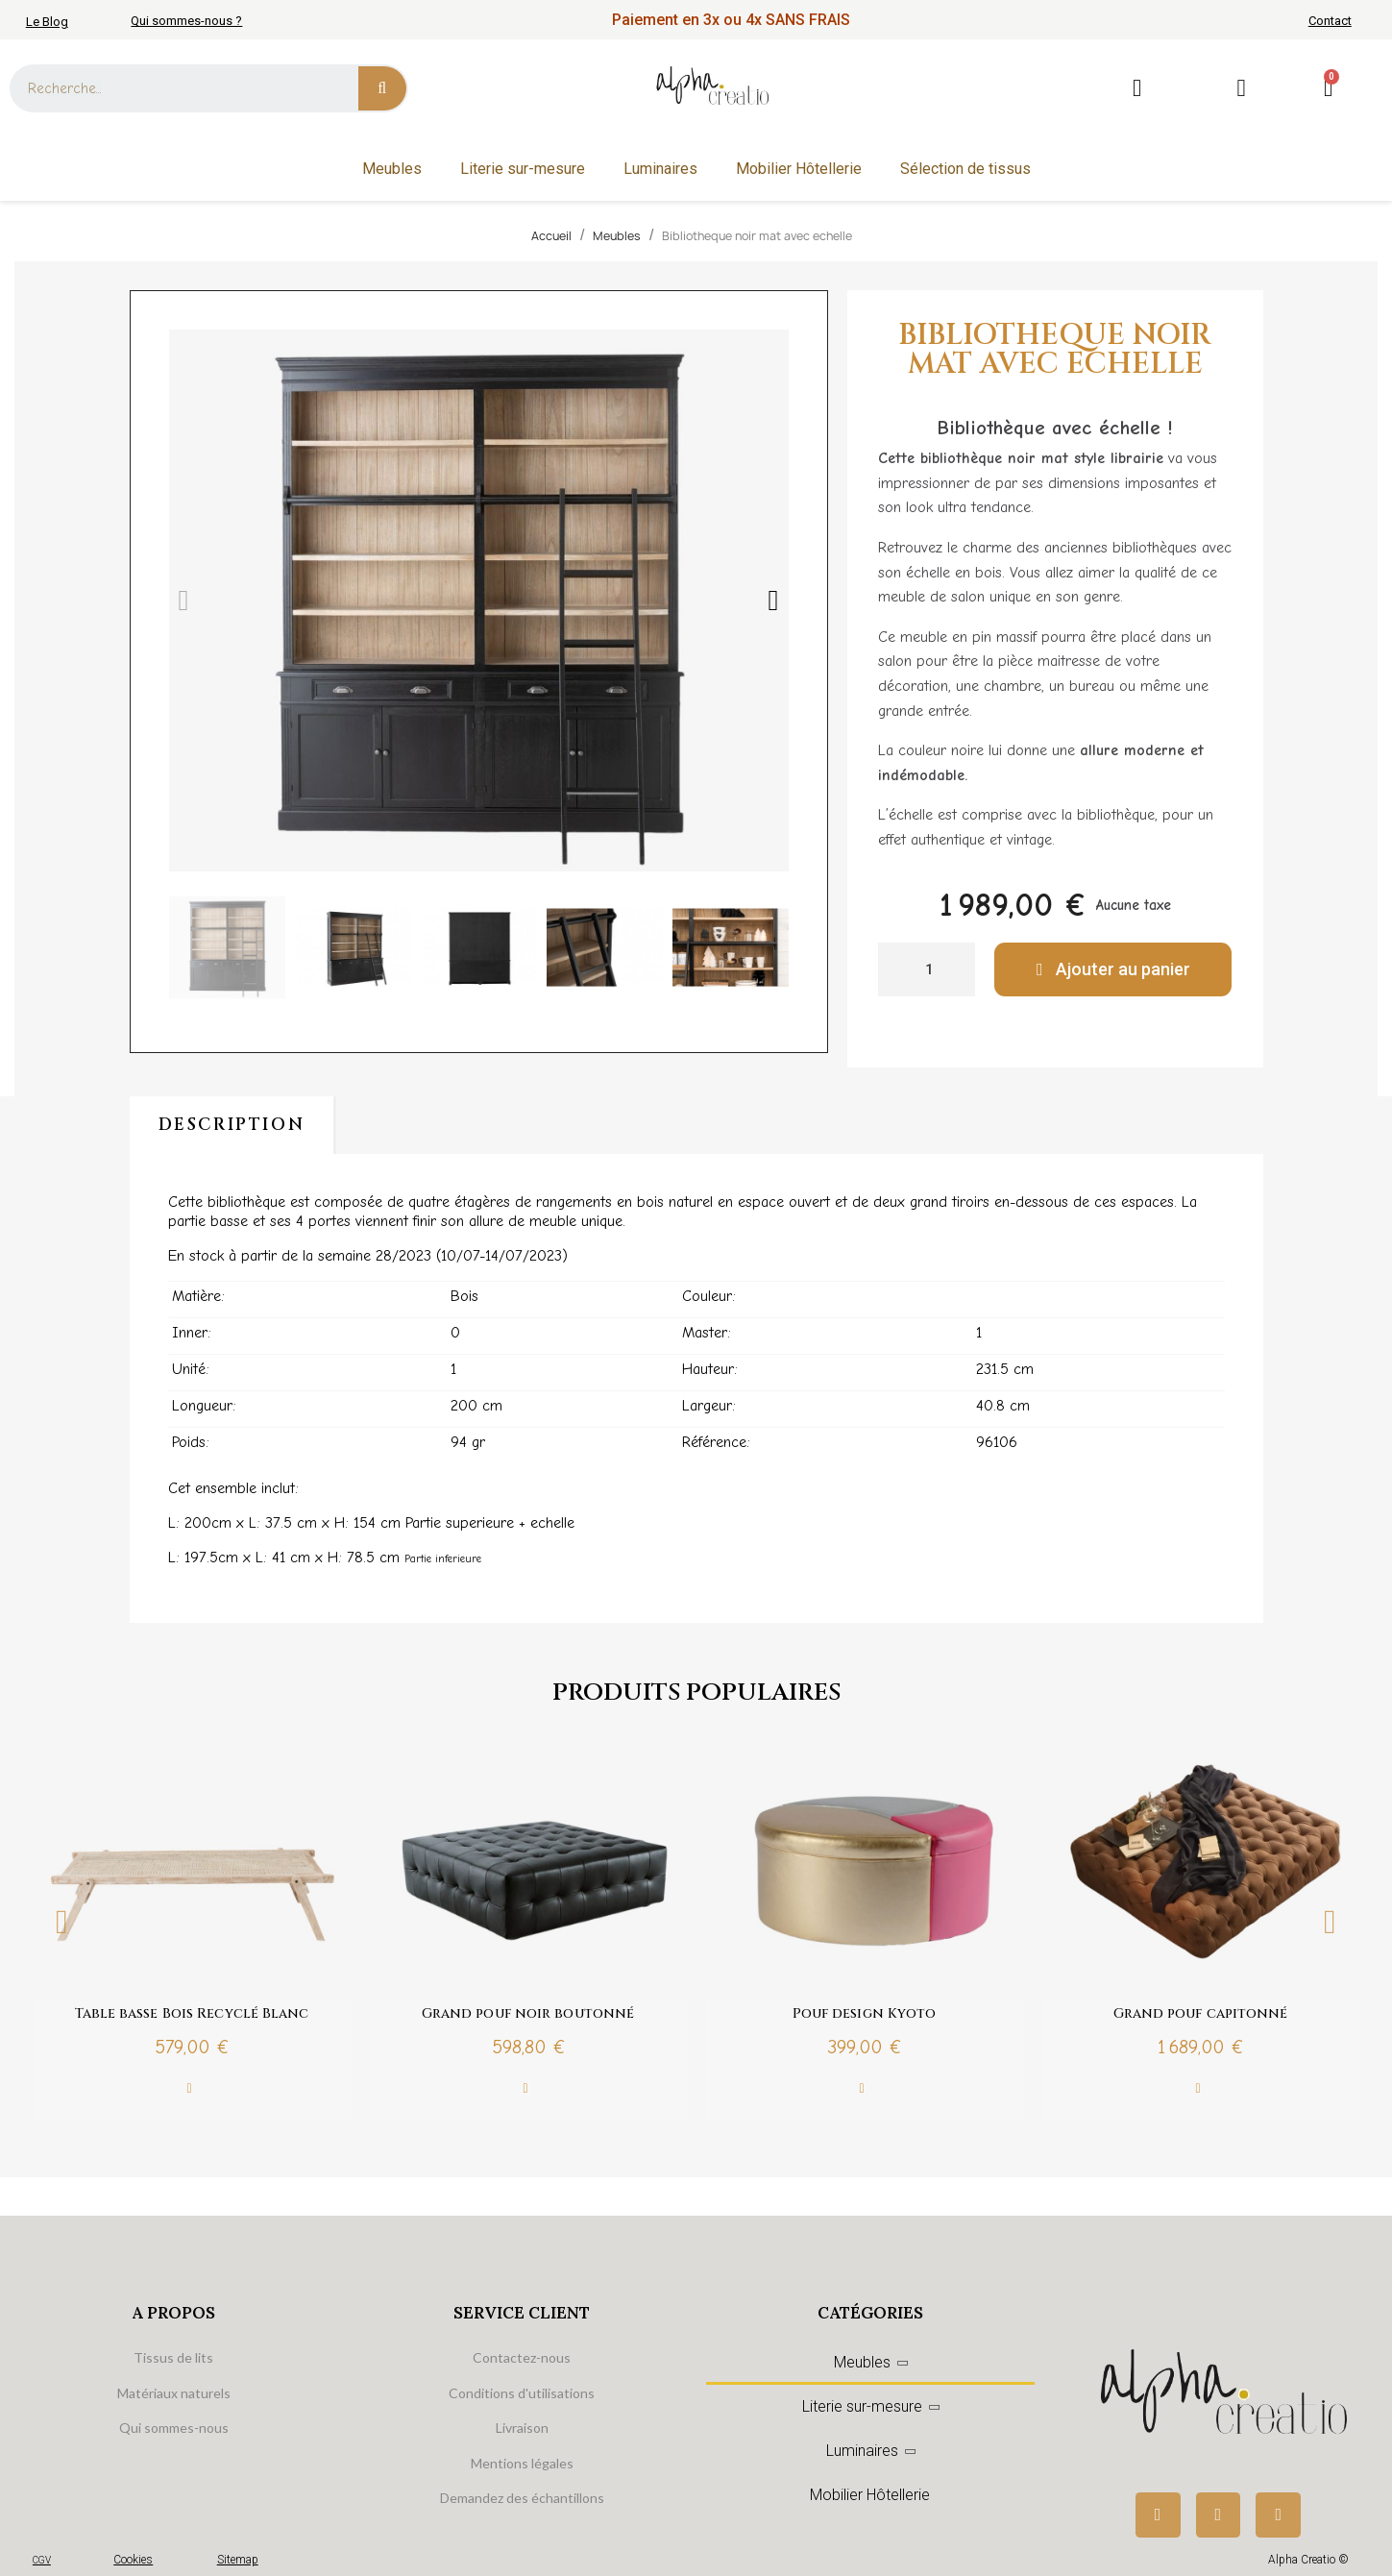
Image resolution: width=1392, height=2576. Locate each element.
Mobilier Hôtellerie (799, 168)
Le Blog (47, 21)
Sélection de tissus (965, 168)
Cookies (133, 2559)
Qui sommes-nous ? (186, 20)
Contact (1330, 20)
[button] (184, 600)
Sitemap (237, 2559)
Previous (62, 1922)
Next (1330, 1922)
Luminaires (660, 168)
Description (232, 1125)
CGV (42, 2560)
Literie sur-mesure (522, 168)
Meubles (392, 168)
